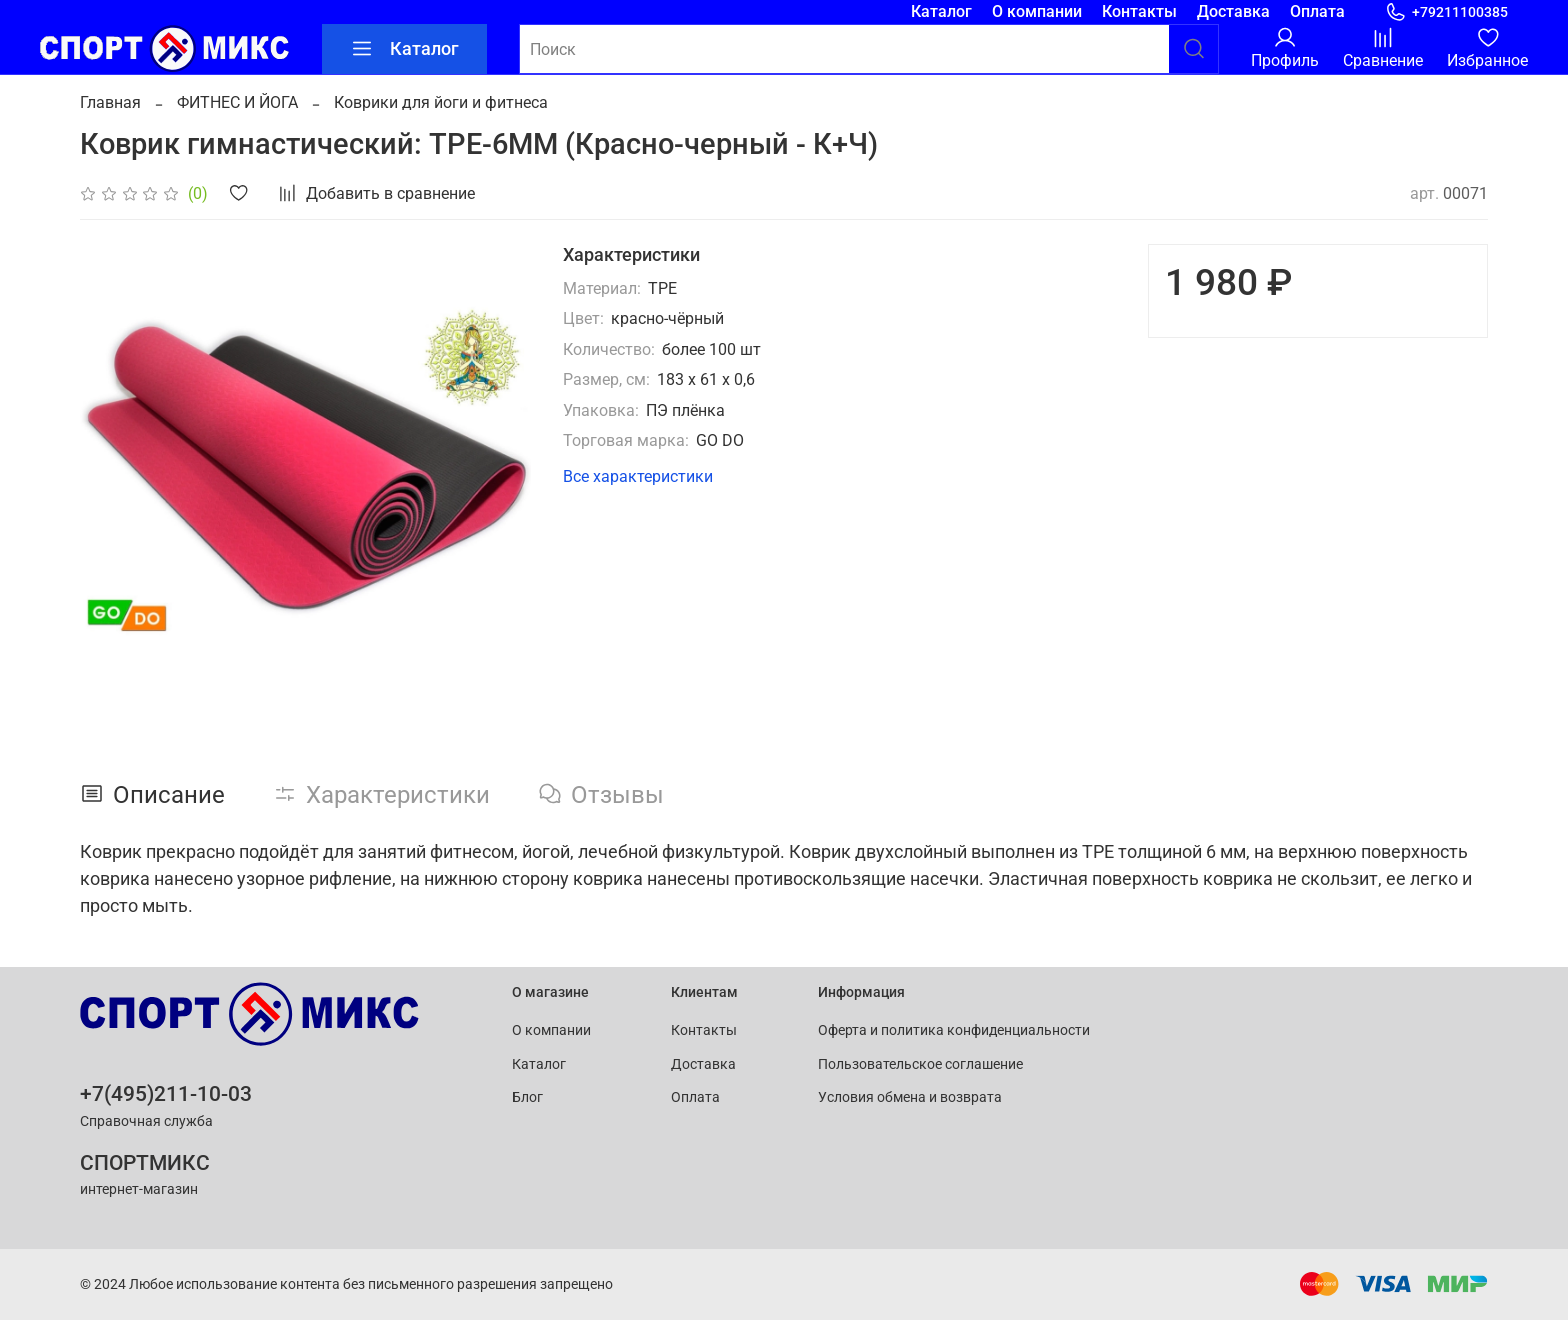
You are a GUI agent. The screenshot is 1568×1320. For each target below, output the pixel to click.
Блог (527, 1097)
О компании (1037, 11)
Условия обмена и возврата (910, 1097)
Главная (110, 102)
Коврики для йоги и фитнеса (441, 102)
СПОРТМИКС (145, 1163)
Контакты (1139, 11)
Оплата (1317, 11)
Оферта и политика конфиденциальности (954, 1030)
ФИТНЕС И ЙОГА (237, 102)
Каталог (941, 11)
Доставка (1233, 11)
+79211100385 (1446, 12)
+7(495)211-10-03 (166, 1094)
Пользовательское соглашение (920, 1064)
